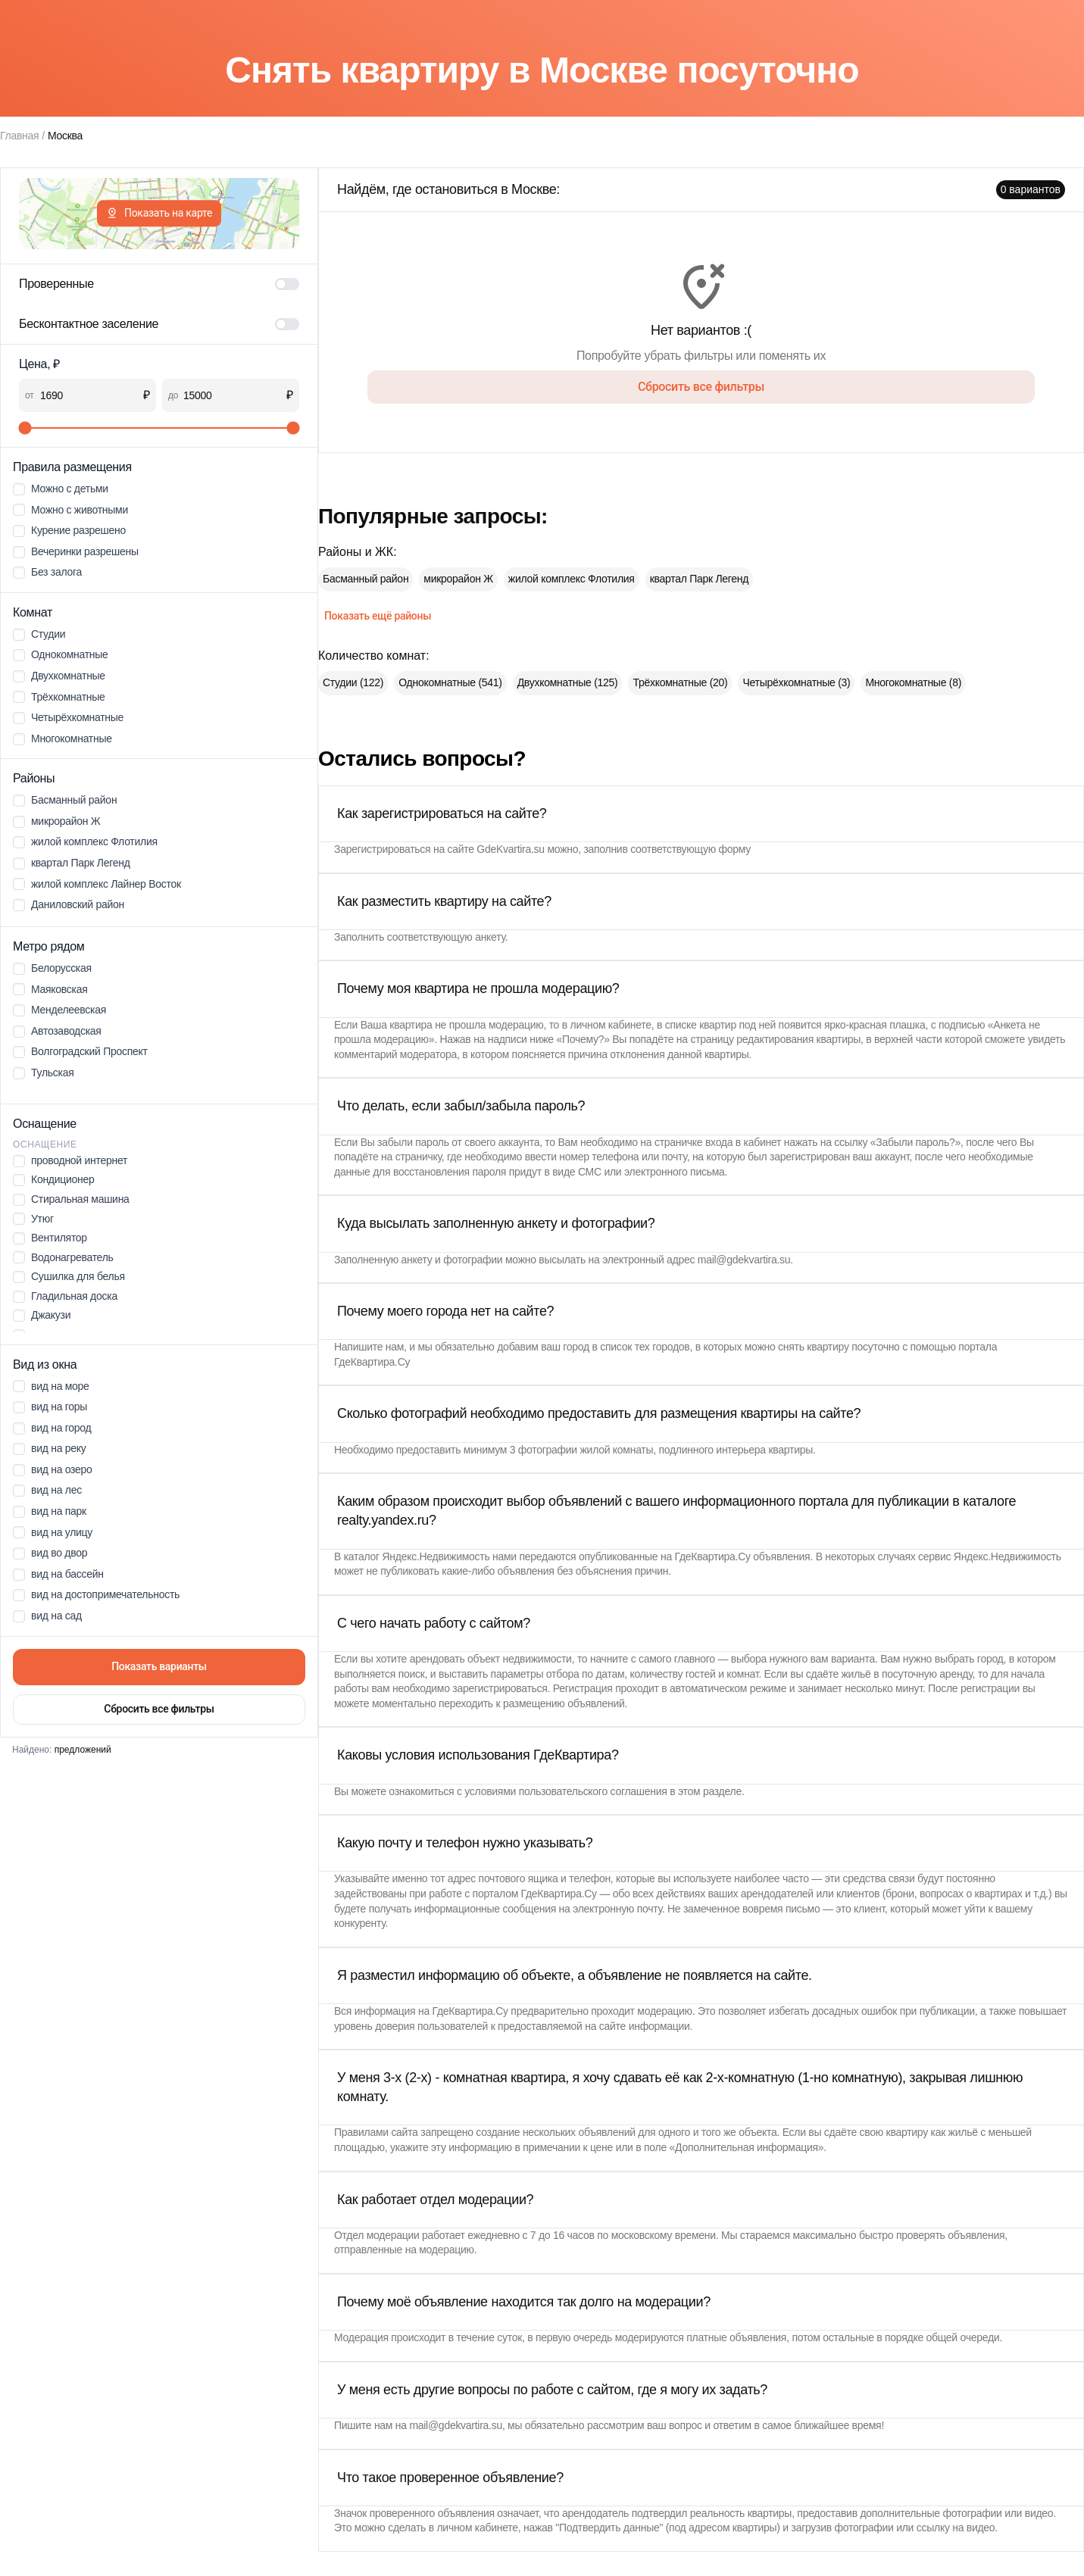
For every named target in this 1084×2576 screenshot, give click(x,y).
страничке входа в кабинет (717, 1142)
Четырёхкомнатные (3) (796, 682)
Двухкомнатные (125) (567, 682)
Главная (19, 136)
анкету (490, 937)
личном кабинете (610, 1025)
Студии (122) (353, 682)
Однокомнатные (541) (449, 682)
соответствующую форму (690, 849)
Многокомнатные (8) (913, 682)
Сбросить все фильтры (159, 1709)
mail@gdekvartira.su (744, 1260)
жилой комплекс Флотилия (571, 579)
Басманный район (365, 579)
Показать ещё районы (377, 616)
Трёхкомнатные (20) (680, 682)
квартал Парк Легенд (699, 579)
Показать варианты (159, 1666)
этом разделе (710, 1791)
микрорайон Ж (458, 579)
